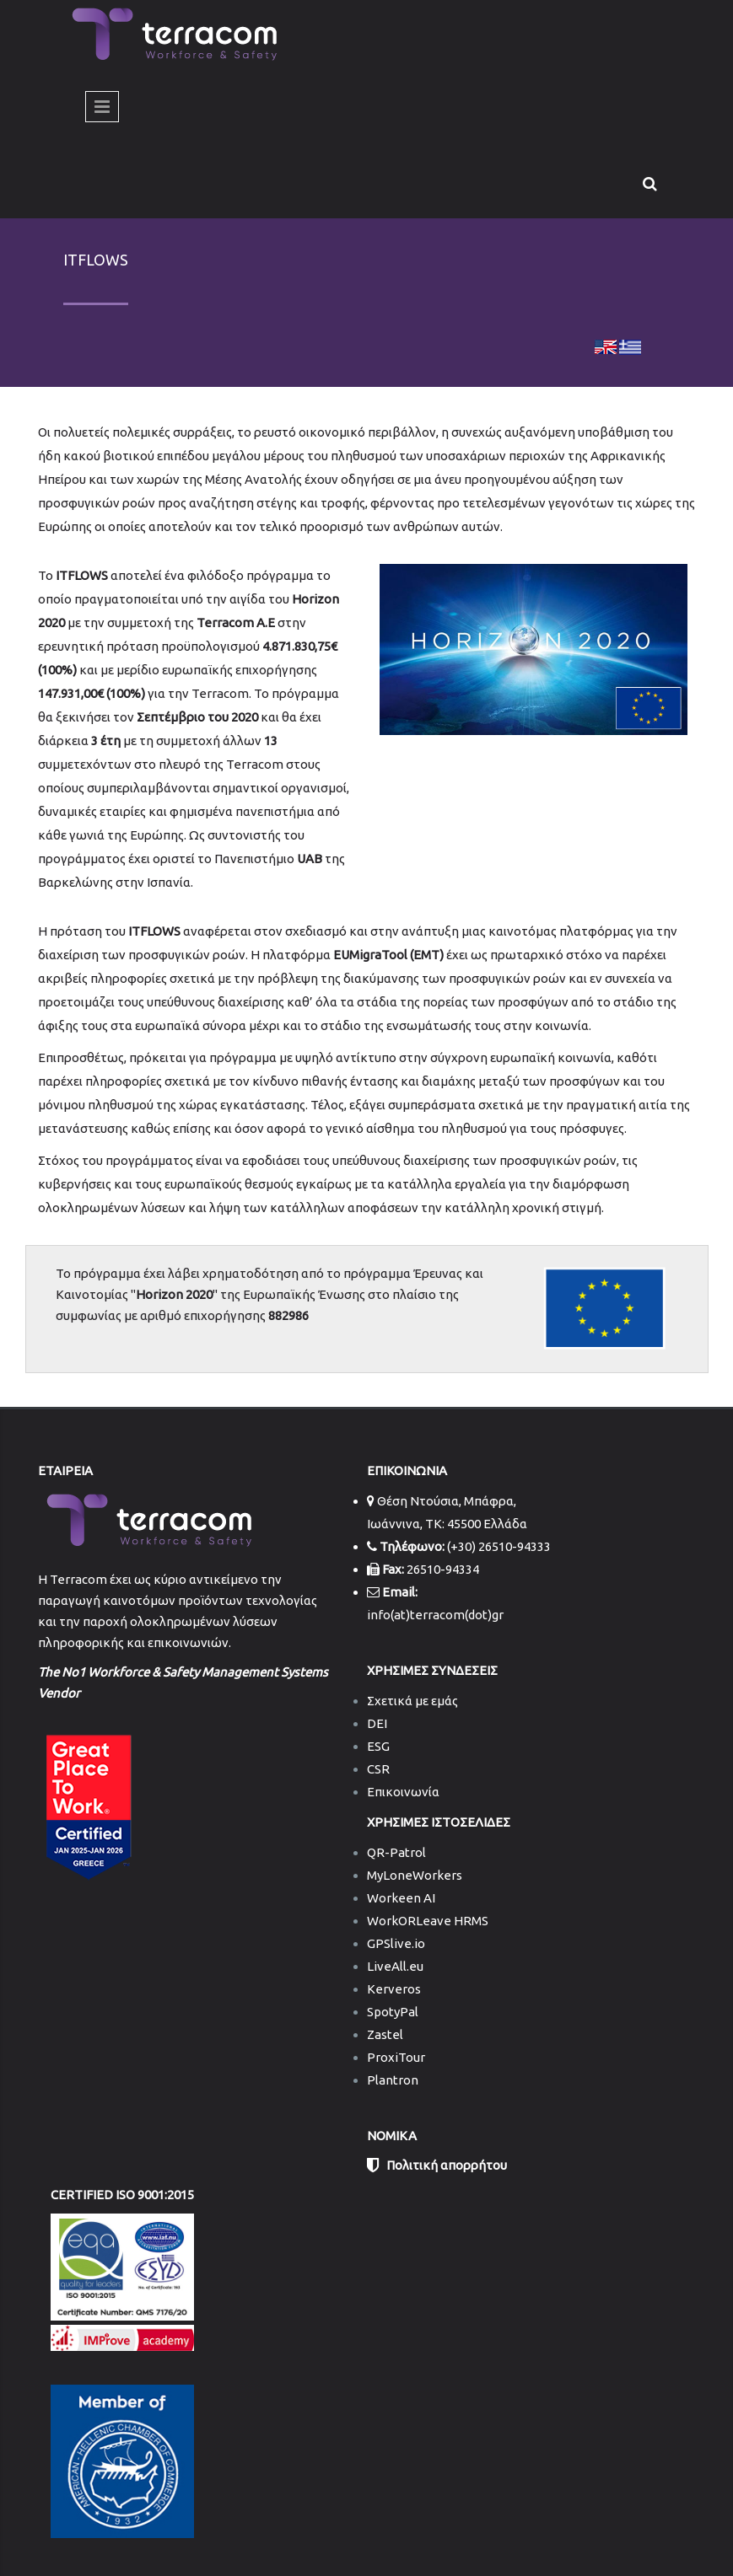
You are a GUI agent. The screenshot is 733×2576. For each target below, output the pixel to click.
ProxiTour (396, 2057)
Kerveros (394, 1989)
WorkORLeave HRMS (427, 1920)
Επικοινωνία (403, 1791)
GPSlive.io (396, 1943)
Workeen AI (401, 1898)
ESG (378, 1746)
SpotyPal (392, 2011)
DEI (377, 1723)
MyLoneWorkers (414, 1875)
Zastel (385, 2034)
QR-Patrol (396, 1852)
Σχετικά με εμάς (412, 1700)
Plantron (392, 2080)
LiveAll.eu (395, 1966)
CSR (378, 1769)
